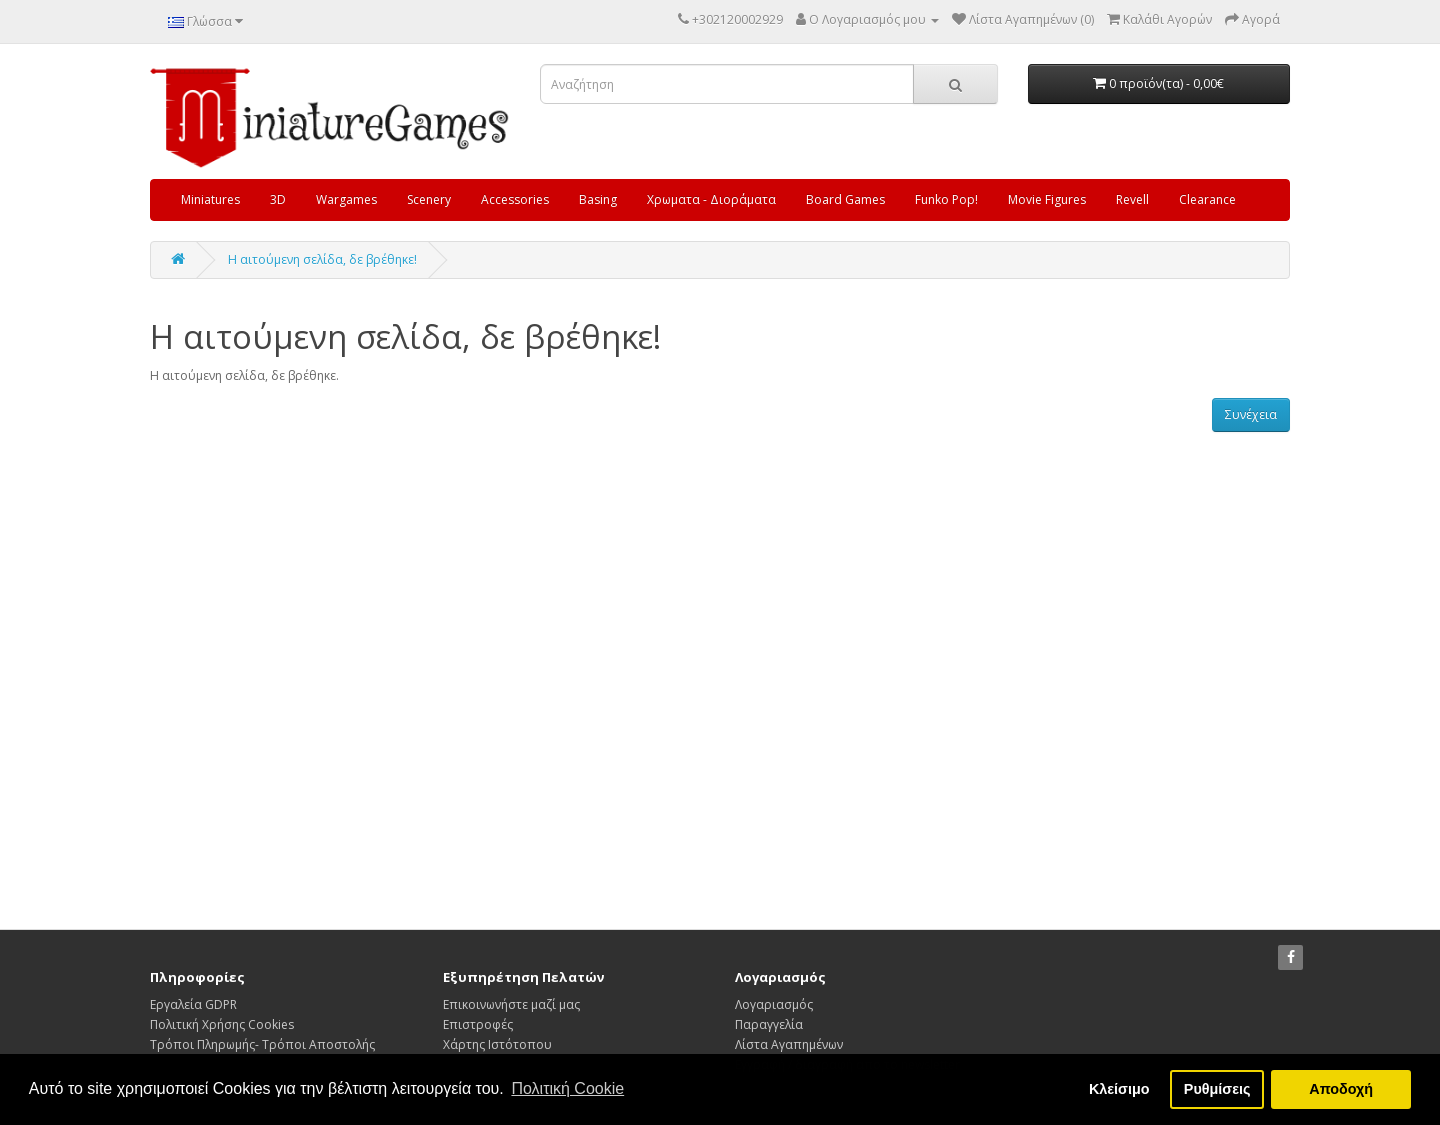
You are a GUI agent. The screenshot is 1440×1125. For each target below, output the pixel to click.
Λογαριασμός (774, 1004)
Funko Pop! (946, 199)
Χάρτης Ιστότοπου (497, 1044)
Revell (1132, 199)
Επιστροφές (478, 1024)
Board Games (845, 199)
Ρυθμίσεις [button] (1217, 1089)
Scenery (429, 199)
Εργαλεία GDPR (193, 1004)
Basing (598, 199)
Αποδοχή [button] (1341, 1089)
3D (278, 199)
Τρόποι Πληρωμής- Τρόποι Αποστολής (262, 1044)
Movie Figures (1047, 199)
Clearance (1207, 199)
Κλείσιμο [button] (1119, 1089)
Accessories (515, 199)
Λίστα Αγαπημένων (789, 1044)
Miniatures (210, 199)
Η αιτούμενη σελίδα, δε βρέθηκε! (322, 259)
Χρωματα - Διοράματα (711, 199)
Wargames (346, 199)
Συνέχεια (1251, 414)
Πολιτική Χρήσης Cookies (222, 1024)
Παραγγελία (769, 1024)
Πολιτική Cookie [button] (567, 1088)
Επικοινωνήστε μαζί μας (511, 1004)
